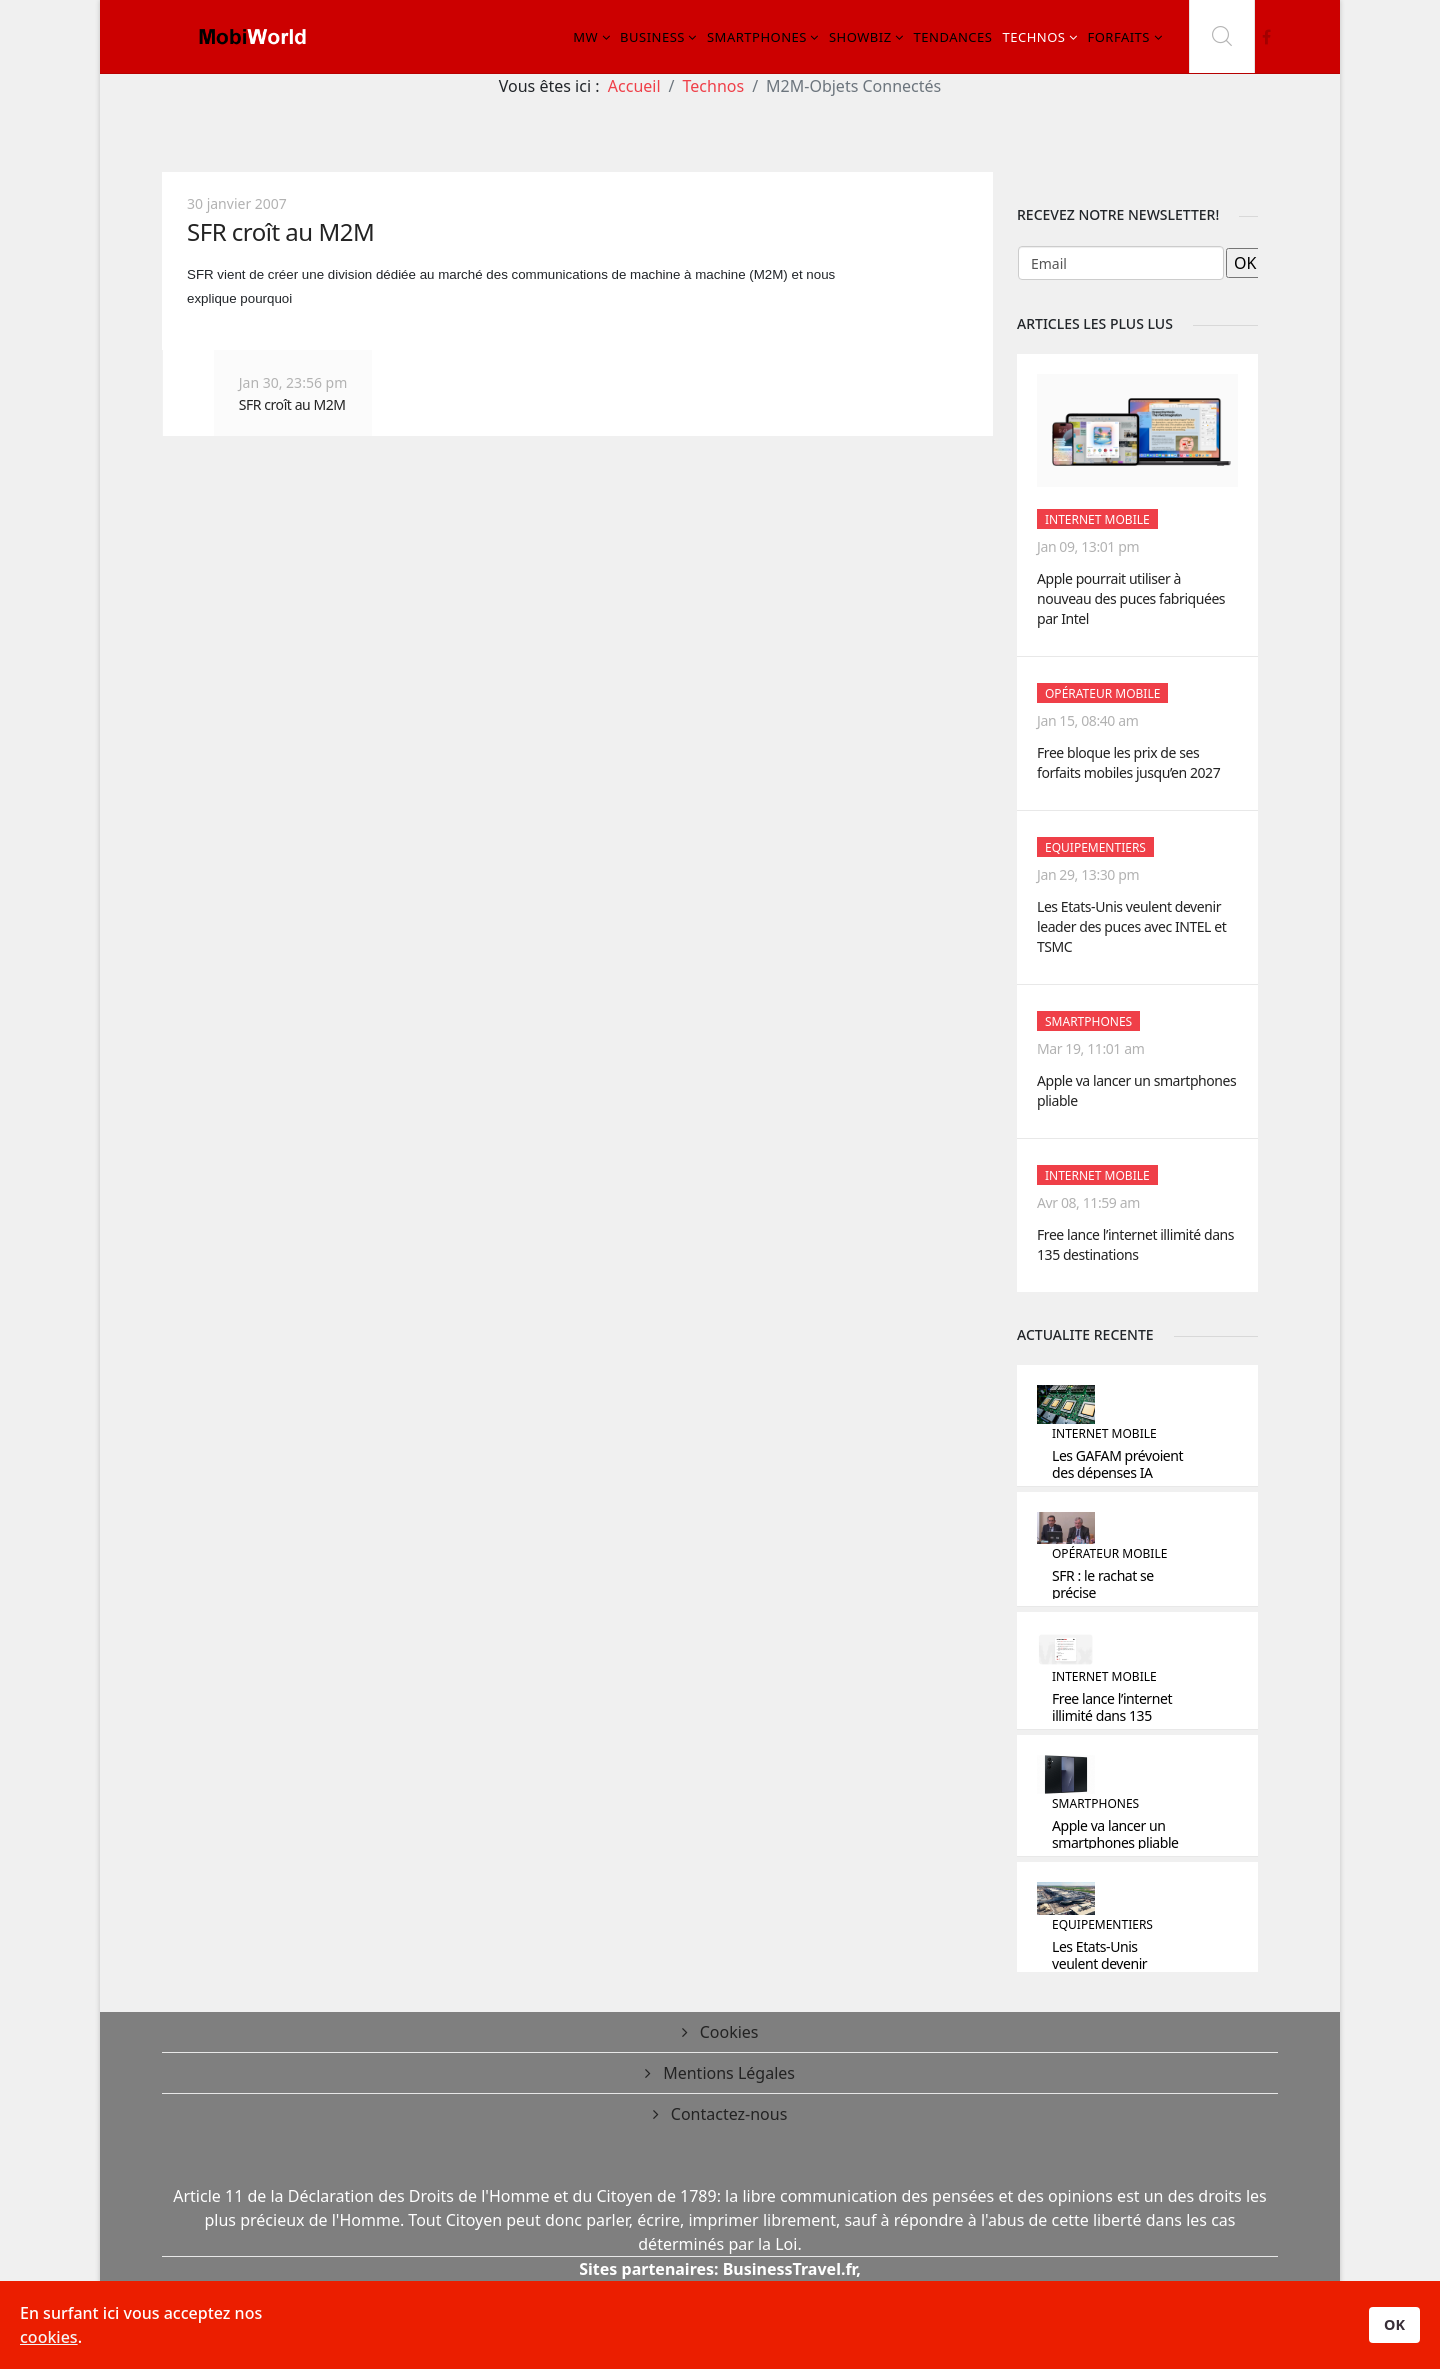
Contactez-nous (727, 2114)
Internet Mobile (1097, 519)
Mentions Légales (727, 2073)
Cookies (727, 2032)
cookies (49, 2337)
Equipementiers (1095, 847)
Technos (1033, 37)
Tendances (953, 37)
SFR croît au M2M (280, 231)
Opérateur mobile (1102, 693)
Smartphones (757, 37)
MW (585, 37)
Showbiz (860, 37)
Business (652, 37)
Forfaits (1118, 37)
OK (1394, 2324)
